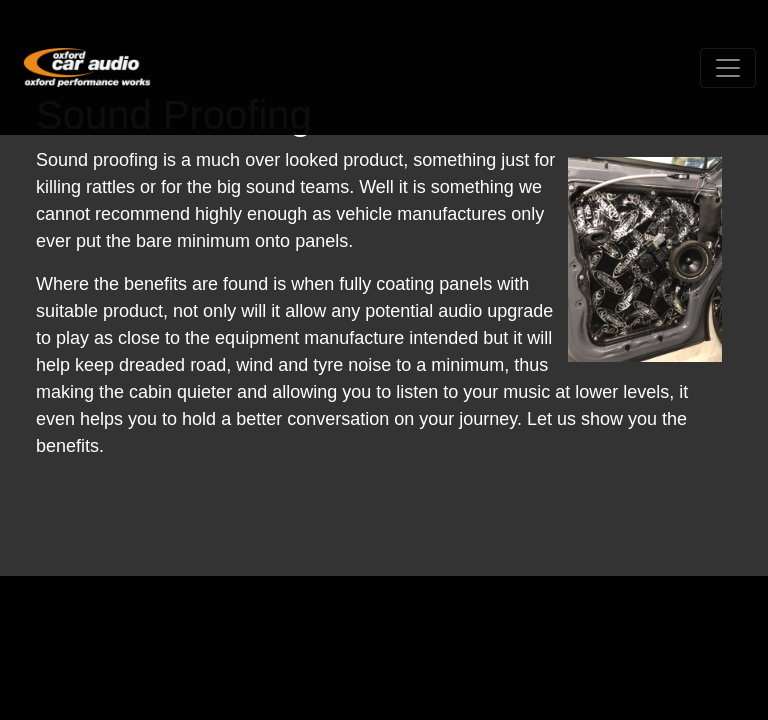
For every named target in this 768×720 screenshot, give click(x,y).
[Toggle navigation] (728, 68)
